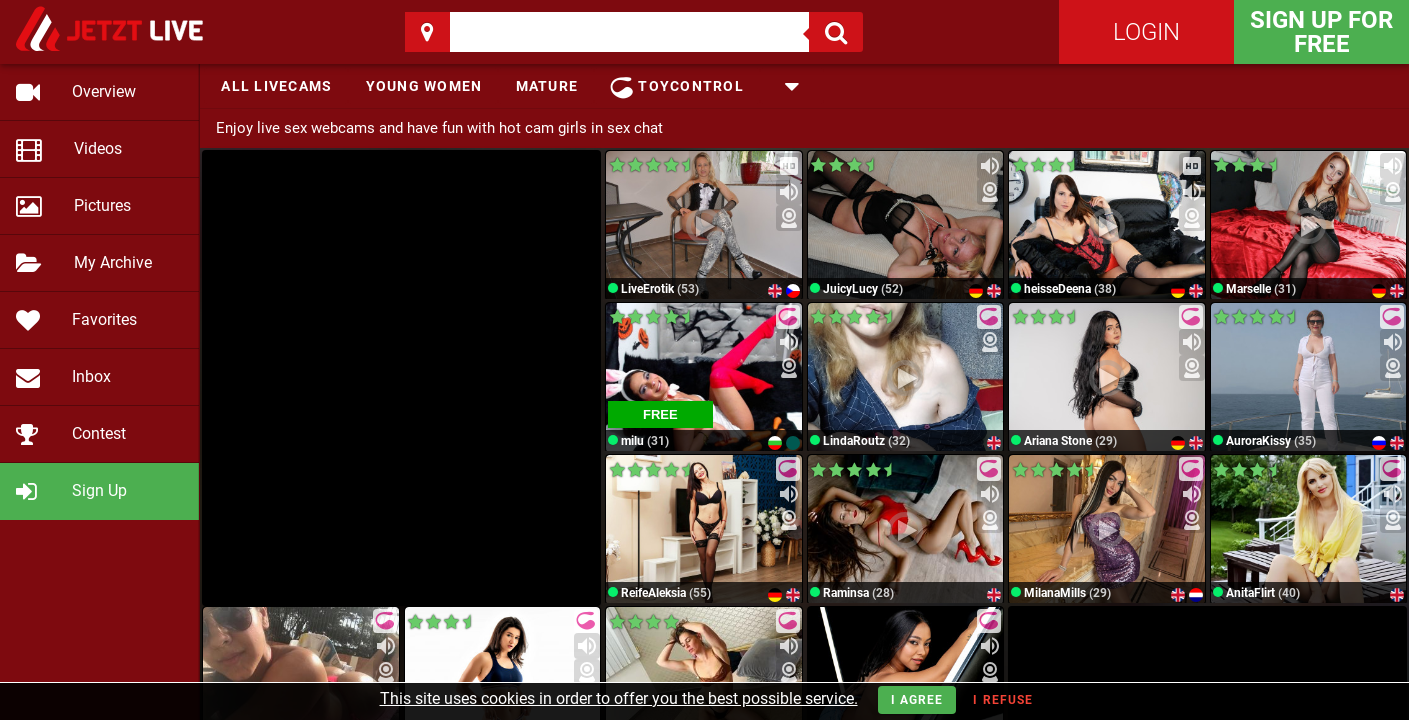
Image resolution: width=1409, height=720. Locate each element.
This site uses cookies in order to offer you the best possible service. (619, 698)
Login (1146, 32)
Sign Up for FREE (1321, 32)
